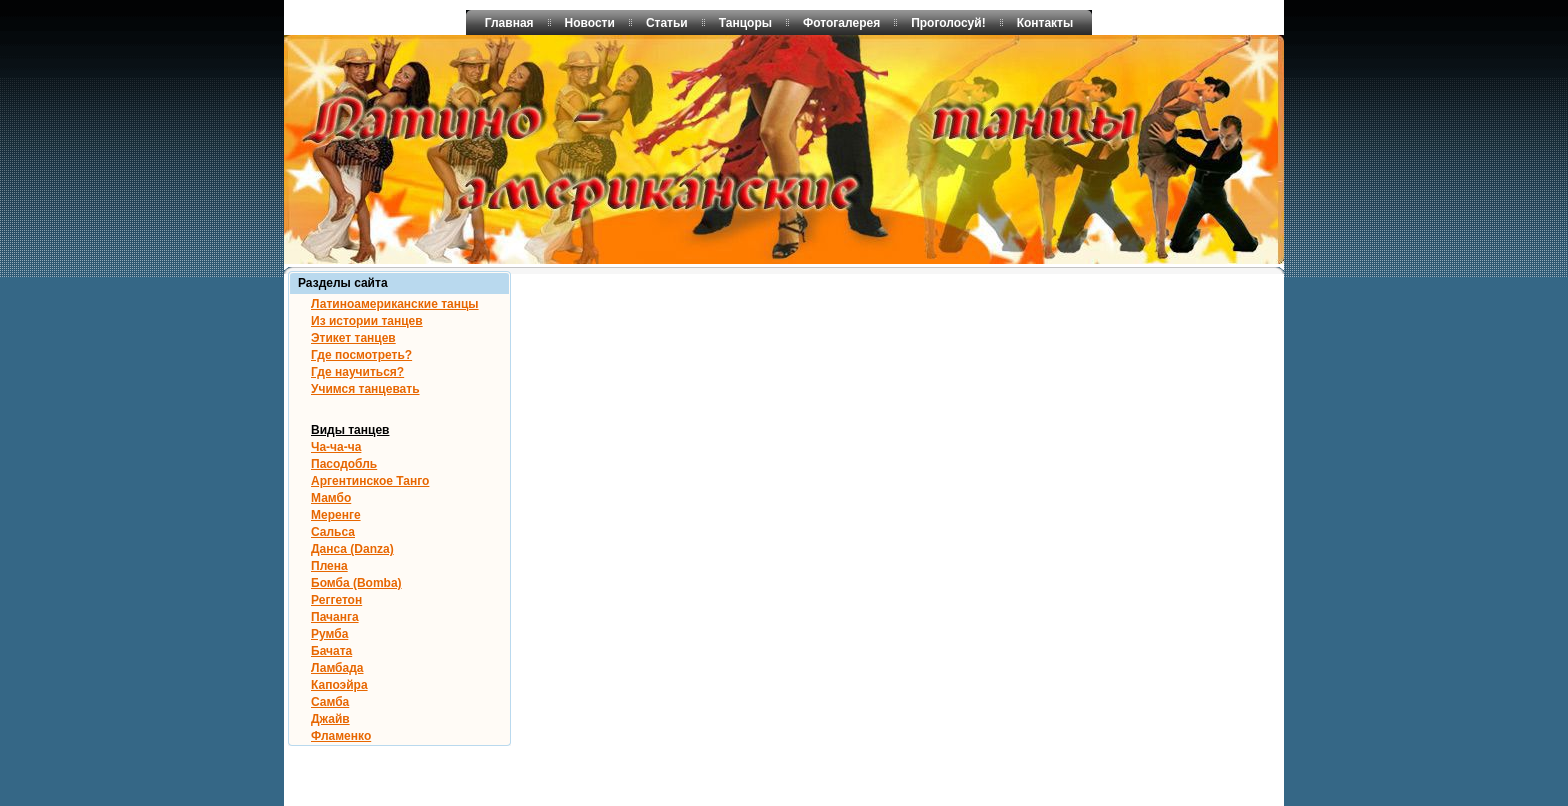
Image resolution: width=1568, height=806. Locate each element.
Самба (330, 702)
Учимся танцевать (365, 389)
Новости (590, 23)
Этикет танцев (353, 338)
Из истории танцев (367, 321)
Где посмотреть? (361, 355)
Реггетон (336, 600)
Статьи (667, 23)
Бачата (331, 651)
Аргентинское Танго (370, 481)
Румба (329, 634)
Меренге (336, 515)
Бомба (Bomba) (356, 583)
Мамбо (331, 498)
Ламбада (337, 668)
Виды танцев (350, 430)
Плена (329, 566)
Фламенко (341, 736)
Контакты (1045, 23)
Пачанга (335, 617)
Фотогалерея (841, 23)
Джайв (330, 719)
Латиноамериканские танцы (395, 304)
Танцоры (745, 23)
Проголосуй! (948, 23)
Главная (509, 23)
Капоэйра (339, 685)
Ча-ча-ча (336, 447)
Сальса (333, 532)
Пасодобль (344, 464)
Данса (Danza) (352, 549)
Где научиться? (357, 372)
